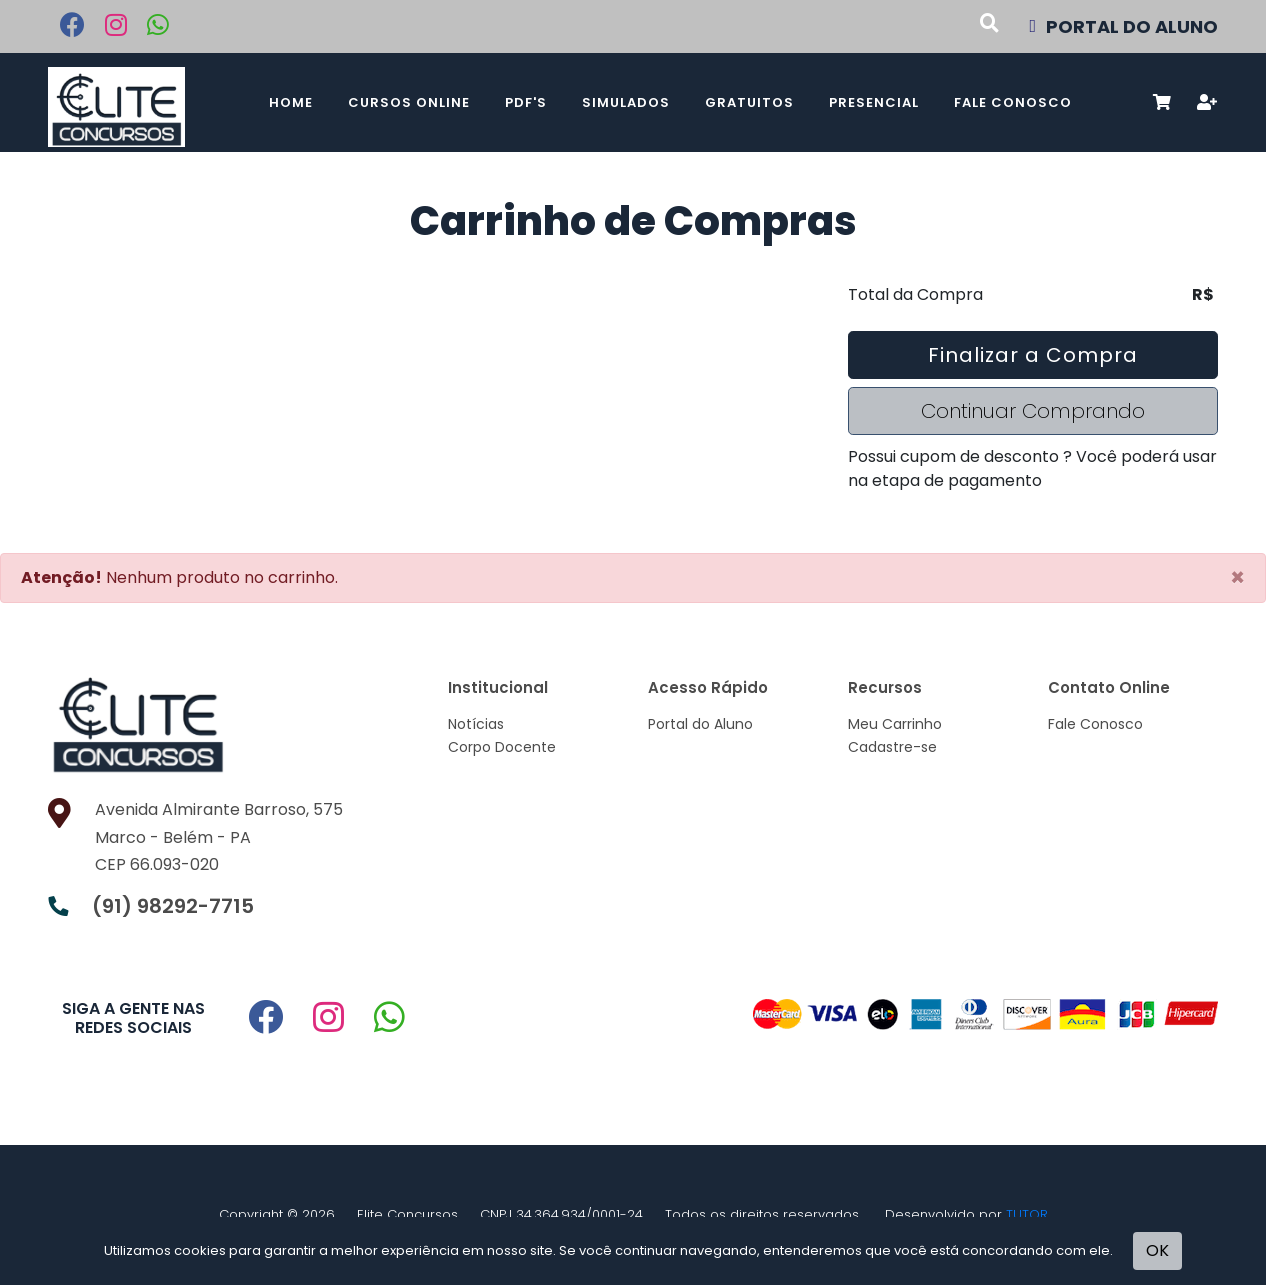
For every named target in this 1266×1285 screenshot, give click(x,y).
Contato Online (1109, 687)
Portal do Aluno (700, 724)
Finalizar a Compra (1033, 355)
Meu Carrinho (895, 724)
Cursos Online (409, 102)
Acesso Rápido (708, 687)
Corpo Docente (502, 747)
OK (1157, 1250)
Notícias (476, 724)
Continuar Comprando (1033, 411)
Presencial (874, 102)
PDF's (526, 102)
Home (291, 102)
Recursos (885, 687)
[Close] (1237, 578)
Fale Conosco (1013, 102)
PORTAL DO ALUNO (1123, 26)
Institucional (498, 687)
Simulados (626, 102)
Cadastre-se (892, 747)
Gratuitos (749, 102)
